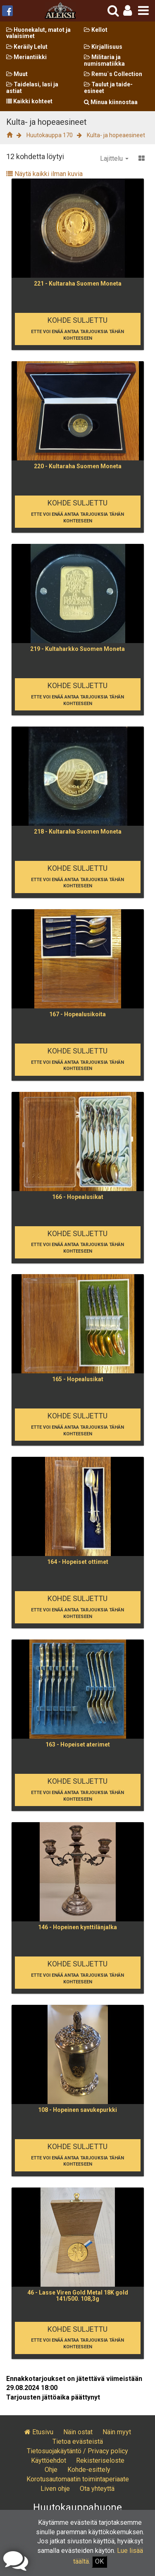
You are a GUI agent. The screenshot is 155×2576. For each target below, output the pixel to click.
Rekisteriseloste (100, 2460)
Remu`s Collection (113, 74)
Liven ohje (55, 2489)
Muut (17, 74)
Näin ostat (78, 2432)
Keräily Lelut (27, 46)
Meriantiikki (26, 57)
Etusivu (38, 2432)
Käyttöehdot (48, 2460)
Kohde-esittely (88, 2470)
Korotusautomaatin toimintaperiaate (77, 2479)
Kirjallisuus (103, 46)
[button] (127, 10)
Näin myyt (117, 2432)
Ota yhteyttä (97, 2489)
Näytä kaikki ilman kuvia (44, 174)
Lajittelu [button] (114, 158)
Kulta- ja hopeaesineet (116, 135)
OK (99, 2561)
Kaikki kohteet (29, 101)
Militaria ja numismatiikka (104, 60)
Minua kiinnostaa (111, 102)
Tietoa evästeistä (77, 2441)
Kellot (95, 29)
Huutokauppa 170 (49, 135)
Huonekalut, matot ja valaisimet (38, 32)
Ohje (51, 2470)
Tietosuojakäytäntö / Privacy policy (77, 2451)
